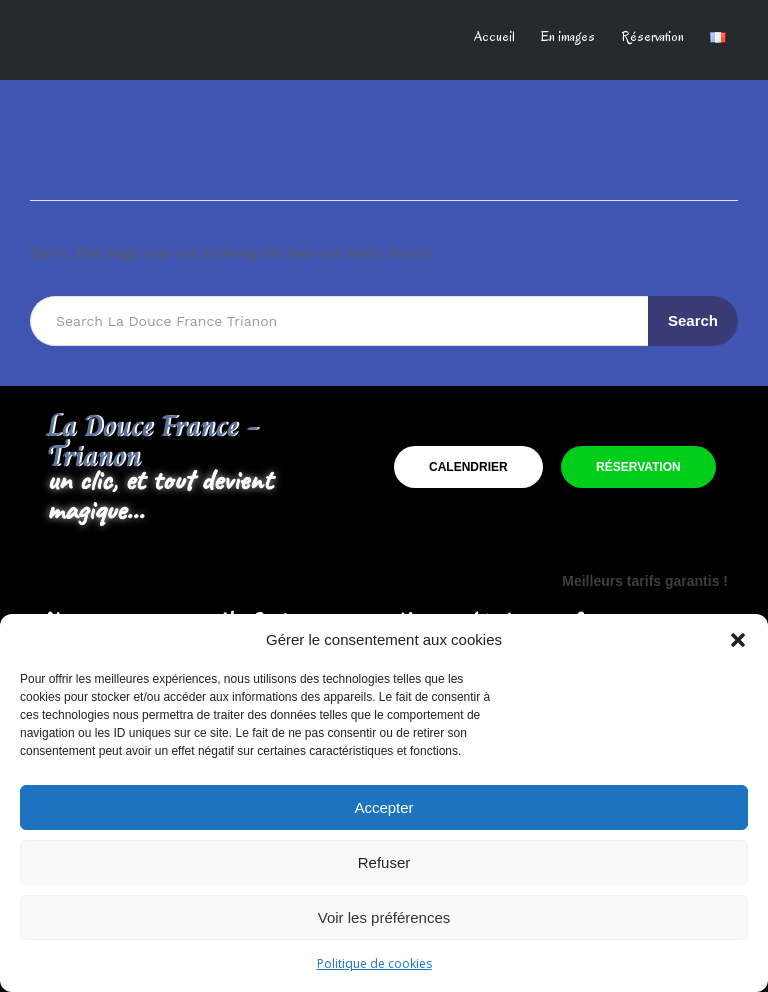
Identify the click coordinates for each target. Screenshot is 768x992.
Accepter (383, 807)
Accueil (494, 36)
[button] (738, 640)
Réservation (652, 36)
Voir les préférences (384, 917)
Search (693, 320)
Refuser (384, 862)
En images (568, 36)
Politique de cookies (374, 963)
